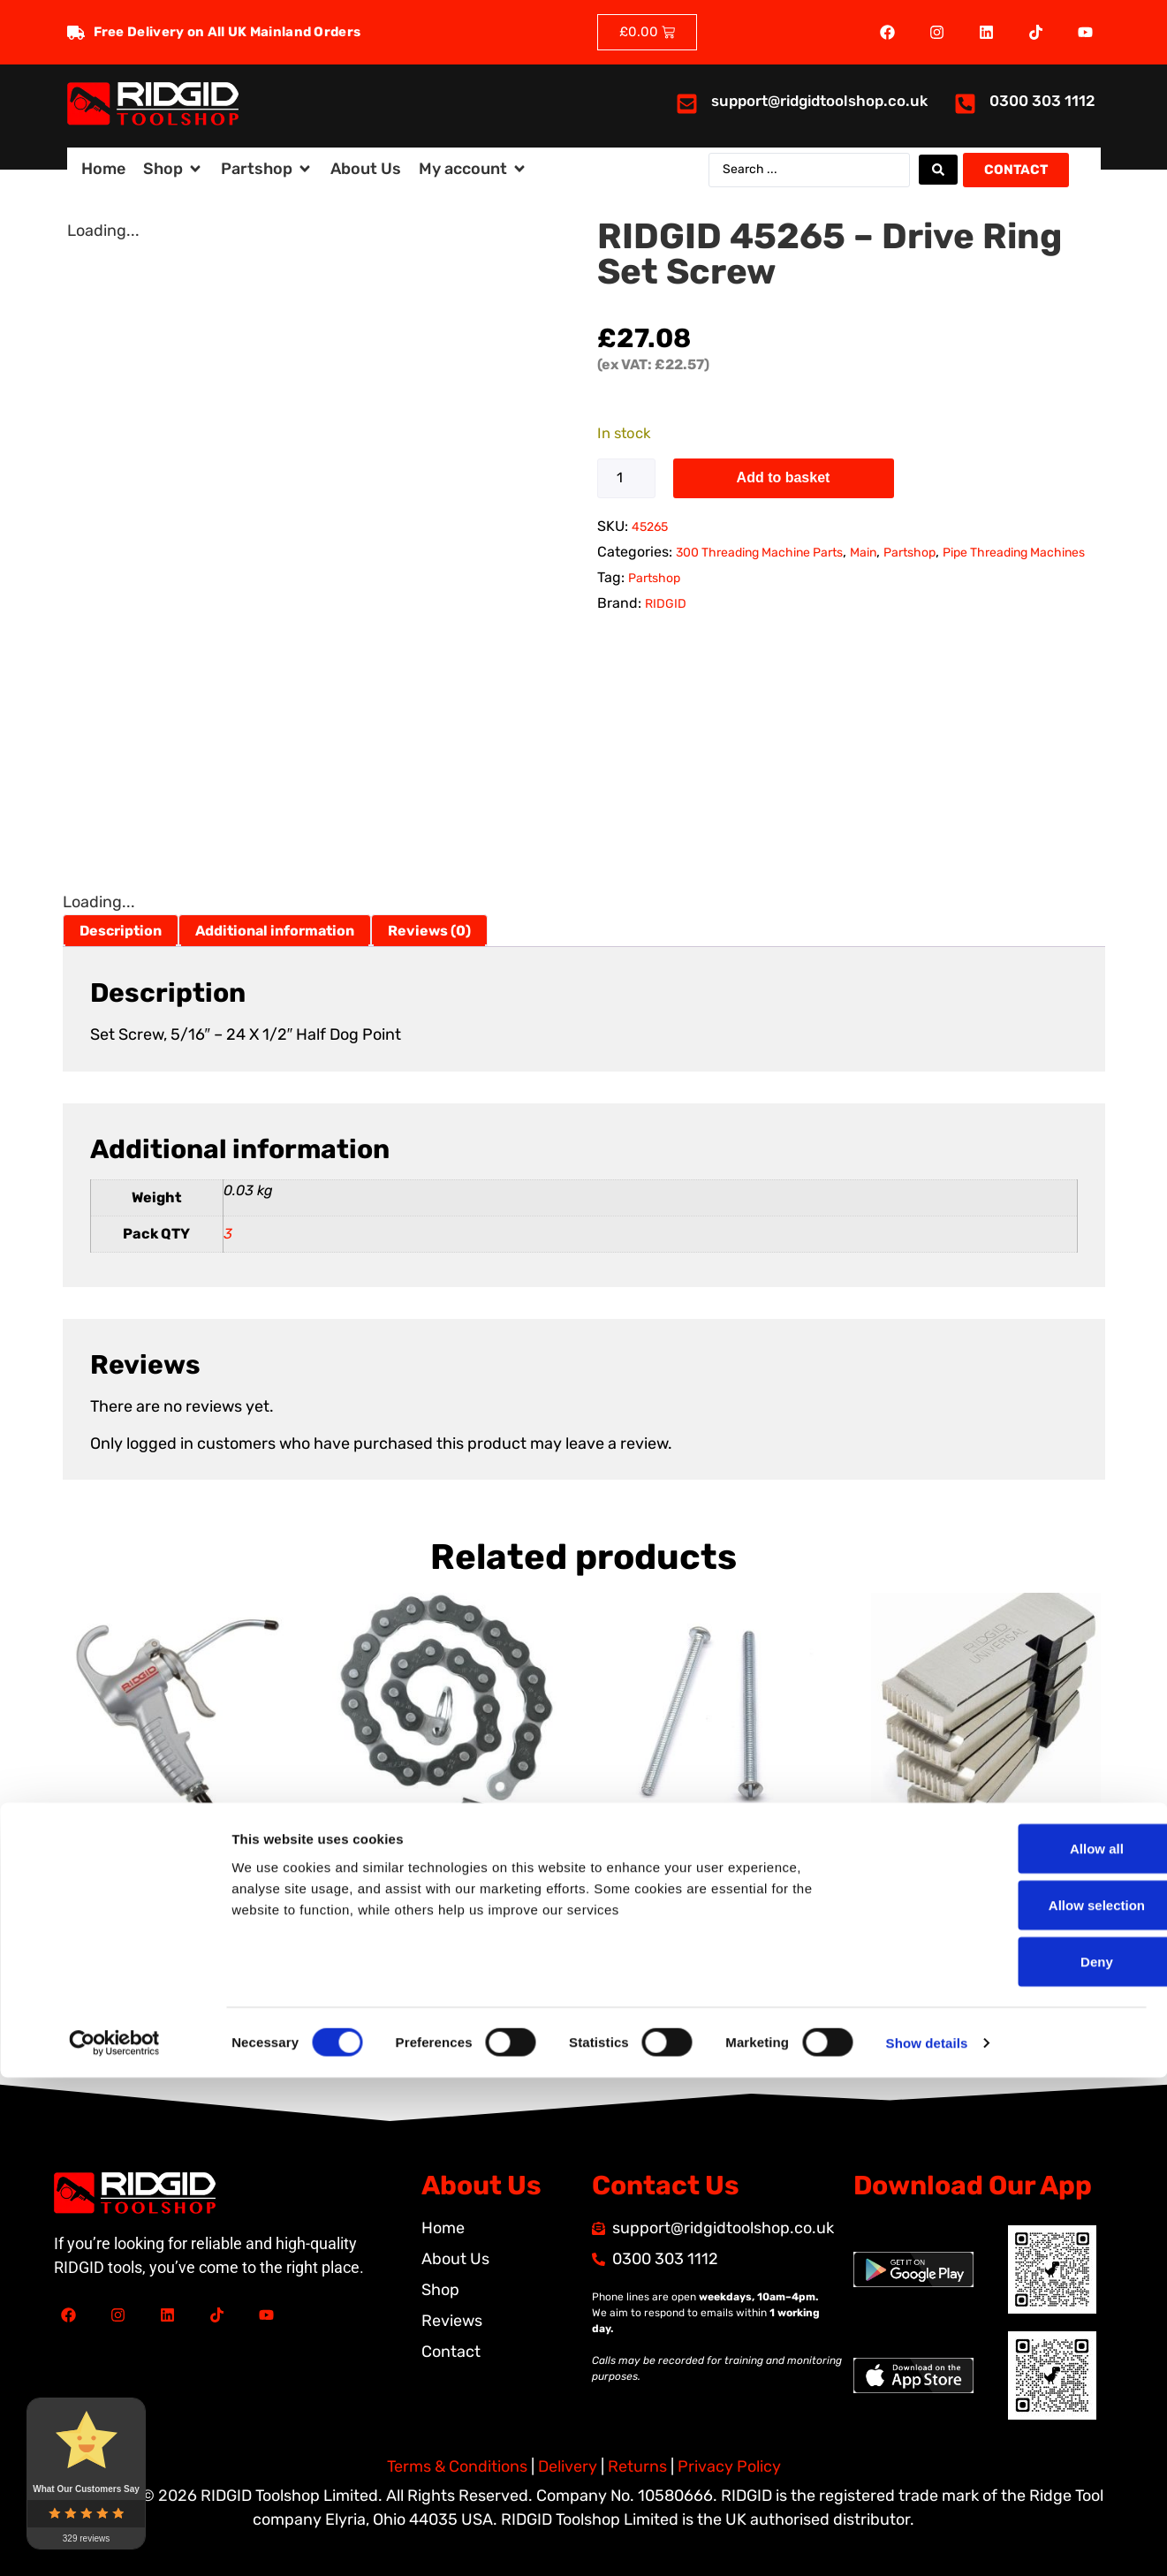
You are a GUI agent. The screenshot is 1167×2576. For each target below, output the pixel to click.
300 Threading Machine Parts (759, 552)
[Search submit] (938, 170)
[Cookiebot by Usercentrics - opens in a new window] (114, 2541)
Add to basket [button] (133, 1974)
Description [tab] (121, 930)
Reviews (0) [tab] (429, 930)
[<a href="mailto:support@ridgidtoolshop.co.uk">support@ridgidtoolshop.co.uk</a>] (687, 104)
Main (863, 552)
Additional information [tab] (274, 930)
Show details (927, 2541)
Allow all (1020, 2346)
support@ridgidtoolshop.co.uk (819, 101)
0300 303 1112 (1042, 101)
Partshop (909, 552)
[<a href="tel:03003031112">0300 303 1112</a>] (965, 104)
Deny (1020, 2459)
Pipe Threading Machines (1014, 552)
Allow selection (1019, 2403)
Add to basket (783, 477)
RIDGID (665, 603)
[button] (173, 169)
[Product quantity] (626, 478)
